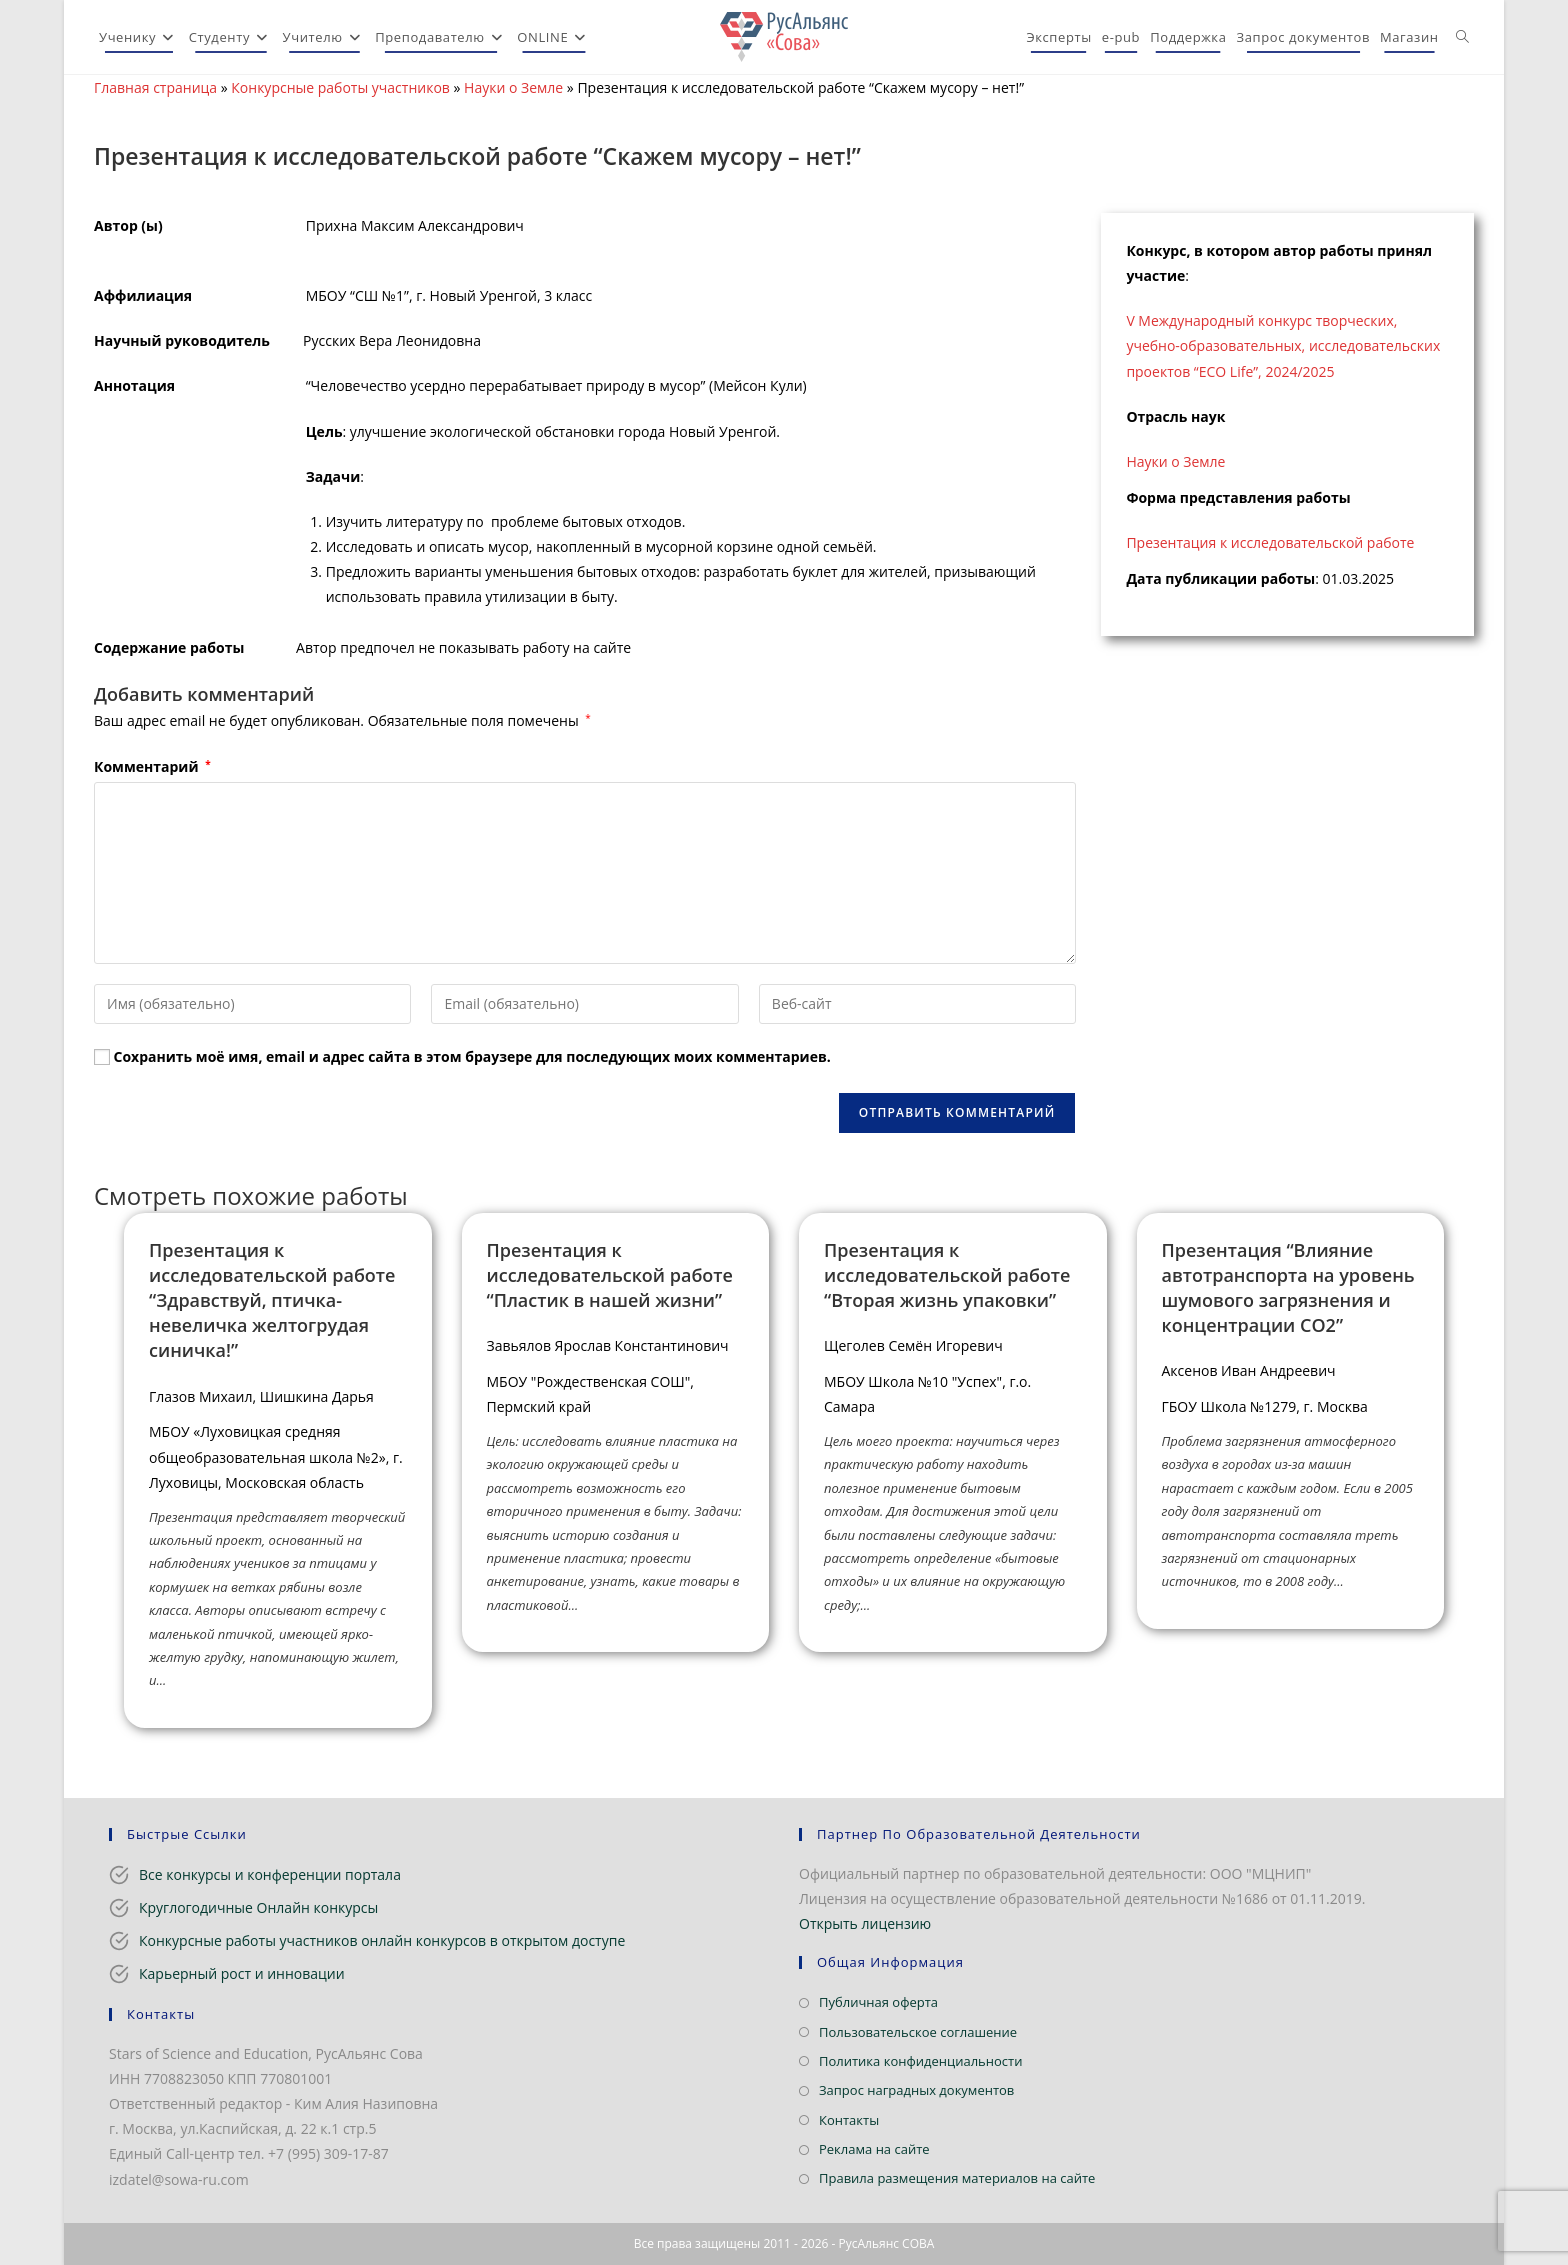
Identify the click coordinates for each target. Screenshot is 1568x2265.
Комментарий (152, 766)
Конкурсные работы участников (340, 87)
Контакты (849, 2120)
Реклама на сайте (874, 2149)
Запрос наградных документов (916, 2090)
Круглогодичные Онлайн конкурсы (258, 1907)
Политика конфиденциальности (920, 2061)
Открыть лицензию (865, 1923)
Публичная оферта (878, 2002)
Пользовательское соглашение (918, 2032)
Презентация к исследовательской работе (1270, 542)
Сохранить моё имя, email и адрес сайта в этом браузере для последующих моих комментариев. (472, 1056)
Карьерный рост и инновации (242, 1973)
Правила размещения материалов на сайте (957, 2178)
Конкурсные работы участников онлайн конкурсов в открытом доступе (382, 1940)
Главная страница (155, 87)
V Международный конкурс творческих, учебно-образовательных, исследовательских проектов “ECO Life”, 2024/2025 (1283, 345)
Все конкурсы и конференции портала (270, 1874)
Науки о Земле (513, 87)
